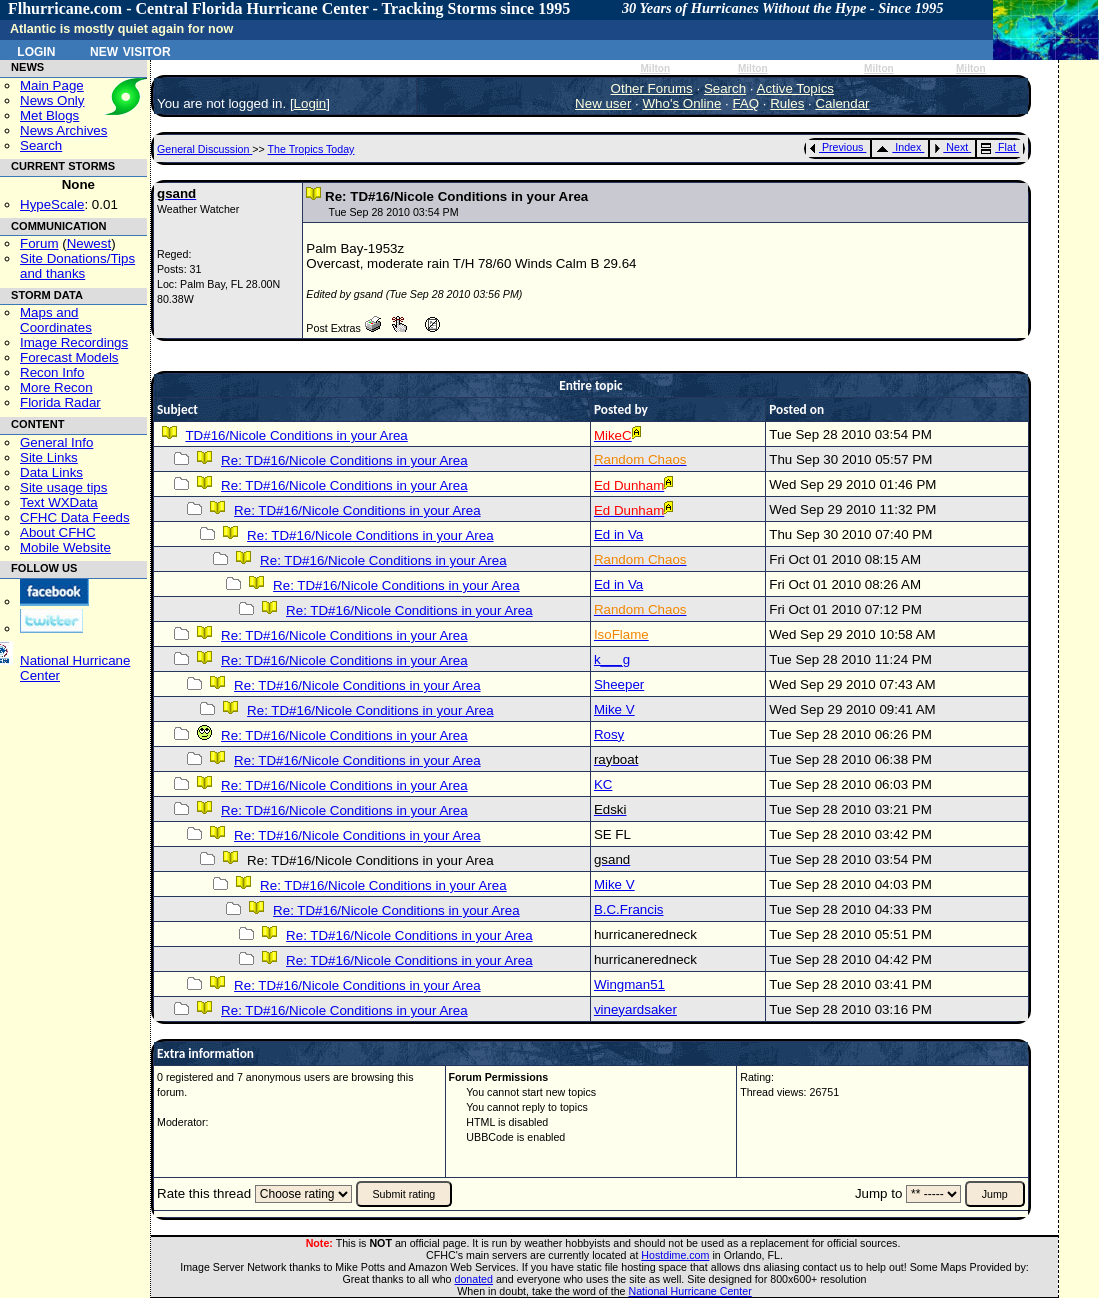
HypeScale (52, 204)
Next (951, 147)
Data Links (51, 472)
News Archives (63, 130)
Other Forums (652, 88)
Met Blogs (49, 115)
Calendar (842, 103)
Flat (998, 147)
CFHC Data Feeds (75, 517)
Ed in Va (618, 534)
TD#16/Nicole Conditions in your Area (296, 435)
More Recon (56, 387)
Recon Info (52, 372)
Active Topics (796, 88)
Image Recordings (74, 342)
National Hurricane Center (690, 1291)
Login (36, 50)
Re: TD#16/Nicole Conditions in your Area (344, 460)
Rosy (609, 734)
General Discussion (204, 149)
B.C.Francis (629, 909)
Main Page (52, 85)
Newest (89, 243)
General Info (56, 442)
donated (473, 1279)
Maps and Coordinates (56, 320)
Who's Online (682, 103)
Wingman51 (629, 984)
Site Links (49, 457)
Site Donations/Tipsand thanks (77, 266)
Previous (836, 147)
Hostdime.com (675, 1255)
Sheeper (619, 684)
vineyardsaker (635, 1009)
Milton (655, 68)
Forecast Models (69, 357)
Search (41, 145)
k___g (612, 659)
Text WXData (59, 502)
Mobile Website (65, 547)
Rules (787, 103)
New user (603, 103)
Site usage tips (63, 487)
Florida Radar (60, 402)
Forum (39, 243)
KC (603, 784)
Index (898, 147)
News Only (52, 100)
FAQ (745, 103)
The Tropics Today (311, 149)
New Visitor (130, 50)
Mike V (614, 709)
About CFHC (58, 532)
